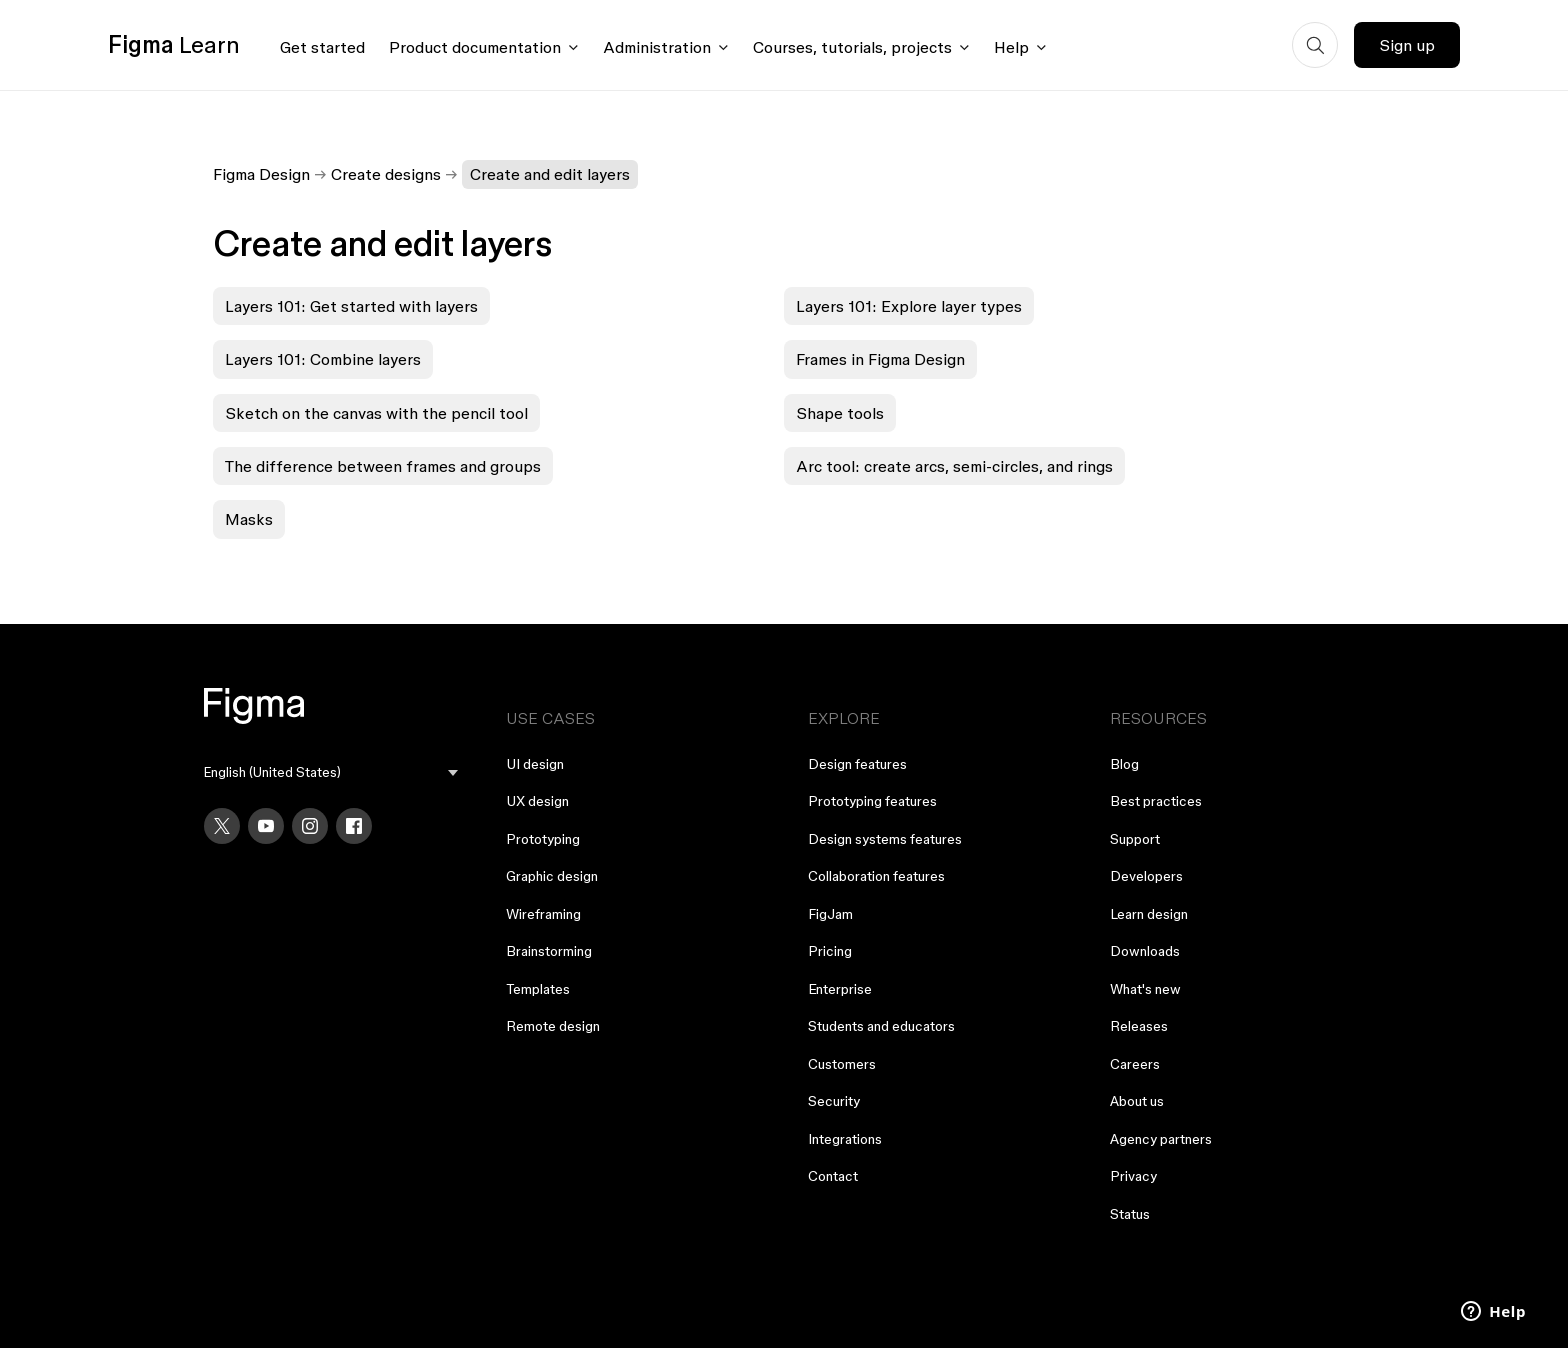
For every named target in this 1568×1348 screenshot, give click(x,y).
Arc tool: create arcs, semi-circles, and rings (954, 466)
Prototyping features (872, 801)
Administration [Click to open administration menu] (657, 47)
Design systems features (885, 839)
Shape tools (840, 413)
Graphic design (552, 876)
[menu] (331, 772)
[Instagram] (310, 826)
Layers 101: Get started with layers (351, 306)
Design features (857, 764)
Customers (842, 1064)
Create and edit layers (550, 174)
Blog (1124, 764)
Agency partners (1161, 1139)
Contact (833, 1176)
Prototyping (543, 839)
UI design (535, 764)
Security (834, 1101)
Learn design (1149, 914)
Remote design (553, 1026)
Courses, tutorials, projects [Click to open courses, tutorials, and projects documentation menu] (852, 47)
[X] (222, 826)
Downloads (1145, 951)
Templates (538, 989)
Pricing (830, 951)
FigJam (830, 914)
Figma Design (261, 174)
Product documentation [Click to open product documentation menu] (475, 47)
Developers (1146, 876)
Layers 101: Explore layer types (909, 306)
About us (1137, 1101)
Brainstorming (549, 951)
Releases (1139, 1026)
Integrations (845, 1139)
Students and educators (881, 1026)
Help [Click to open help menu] (1011, 47)
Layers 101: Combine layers (323, 359)
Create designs (386, 174)
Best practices (1156, 801)
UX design (537, 801)
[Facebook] (354, 826)
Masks (249, 519)
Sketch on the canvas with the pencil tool (376, 413)
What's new (1145, 989)
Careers (1135, 1064)
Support (1135, 839)
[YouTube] (266, 826)
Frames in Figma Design (880, 359)
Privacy (1133, 1176)
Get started (322, 47)
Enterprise (840, 989)
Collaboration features (876, 876)
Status (1130, 1214)
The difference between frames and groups (383, 466)
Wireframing (543, 914)
